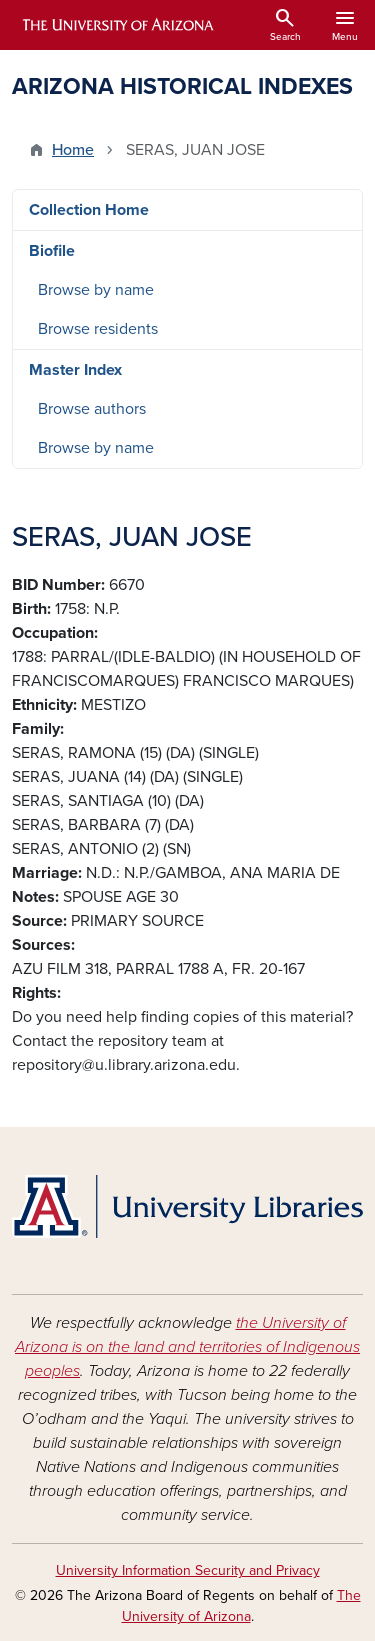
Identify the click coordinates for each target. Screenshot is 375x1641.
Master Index (75, 370)
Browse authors (92, 409)
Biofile (52, 251)
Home (73, 150)
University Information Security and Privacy (188, 1570)
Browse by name (96, 290)
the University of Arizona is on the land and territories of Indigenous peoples (187, 1347)
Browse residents (98, 329)
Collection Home (89, 210)
